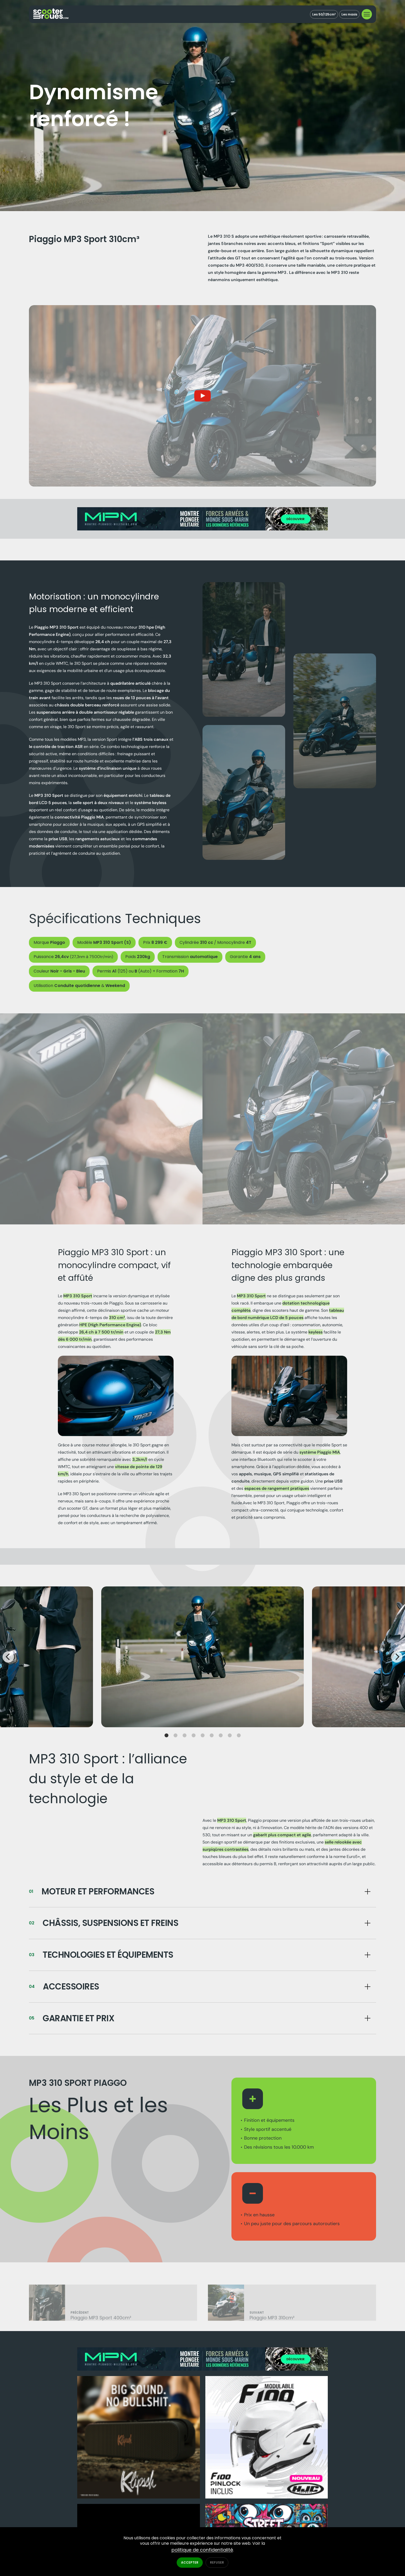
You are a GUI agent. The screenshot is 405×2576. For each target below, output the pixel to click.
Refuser (217, 2562)
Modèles (231, 2484)
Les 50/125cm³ (320, 14)
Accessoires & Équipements (249, 2491)
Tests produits (238, 2498)
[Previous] (8, 1666)
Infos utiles (235, 2513)
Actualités (234, 2521)
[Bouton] (202, 1901)
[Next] (396, 1666)
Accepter (189, 2562)
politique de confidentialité (202, 2550)
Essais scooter (238, 2506)
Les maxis (348, 14)
